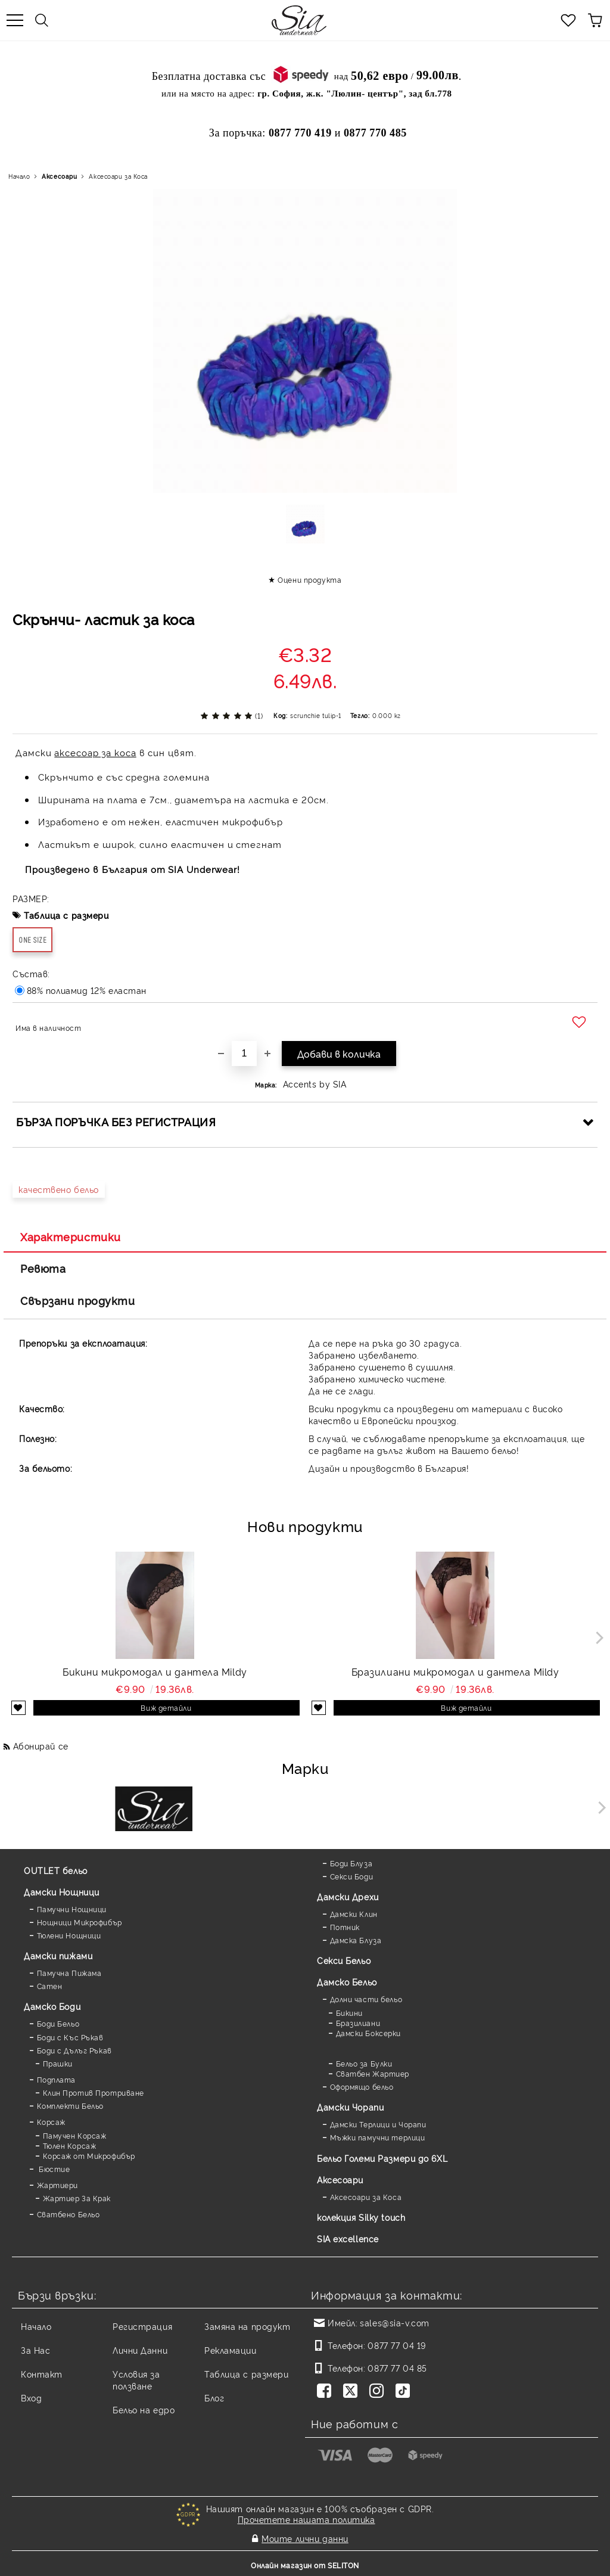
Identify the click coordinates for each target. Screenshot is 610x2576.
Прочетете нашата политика (306, 2519)
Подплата (56, 2079)
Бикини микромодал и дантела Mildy (155, 1671)
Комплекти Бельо (70, 2105)
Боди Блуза (351, 1863)
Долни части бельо (366, 1999)
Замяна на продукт (247, 2326)
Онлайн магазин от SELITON (305, 2565)
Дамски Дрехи (348, 1896)
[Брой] (244, 1053)
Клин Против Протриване (93, 2092)
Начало (19, 176)
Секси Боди (352, 1876)
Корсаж (51, 2122)
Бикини (349, 2013)
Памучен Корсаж (75, 2135)
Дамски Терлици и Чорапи (378, 2124)
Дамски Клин (354, 1914)
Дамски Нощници (61, 1891)
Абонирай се (41, 1745)
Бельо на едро (144, 2409)
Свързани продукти (77, 1300)
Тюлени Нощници (69, 1935)
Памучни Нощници (72, 1909)
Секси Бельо (344, 1960)
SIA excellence (348, 2238)
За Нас (35, 2350)
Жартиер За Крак (77, 2198)
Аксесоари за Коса (118, 176)
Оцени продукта (309, 579)
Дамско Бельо (347, 1981)
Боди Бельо (58, 2023)
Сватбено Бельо (68, 2214)
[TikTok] (405, 2391)
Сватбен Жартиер (372, 2073)
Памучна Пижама (69, 1973)
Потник (345, 1927)
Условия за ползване (136, 2379)
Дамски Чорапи (350, 2106)
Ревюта (43, 1268)
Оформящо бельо (362, 2086)
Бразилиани (358, 2023)
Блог (214, 2397)
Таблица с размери (66, 915)
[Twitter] (352, 2391)
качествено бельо (58, 1189)
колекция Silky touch (361, 2217)
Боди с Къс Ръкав (70, 2037)
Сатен (50, 1986)
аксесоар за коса (95, 752)
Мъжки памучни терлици (377, 2137)
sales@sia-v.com (394, 2322)
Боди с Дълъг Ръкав (74, 2050)
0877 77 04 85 (397, 2367)
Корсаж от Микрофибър (89, 2156)
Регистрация (142, 2326)
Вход (31, 2397)
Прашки (58, 2063)
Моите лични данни (305, 2538)
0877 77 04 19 (396, 2345)
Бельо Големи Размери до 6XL (382, 2158)
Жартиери (57, 2185)
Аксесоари (59, 176)
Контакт (42, 2373)
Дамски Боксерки (368, 2033)
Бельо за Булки (364, 2063)
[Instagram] (378, 2391)
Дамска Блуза (356, 1940)
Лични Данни (140, 2350)
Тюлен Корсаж (70, 2145)
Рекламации (230, 2350)
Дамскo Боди (52, 2006)
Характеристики (70, 1236)
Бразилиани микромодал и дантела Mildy (455, 1671)
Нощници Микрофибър (79, 1922)
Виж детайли (166, 1707)
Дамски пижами (58, 1955)
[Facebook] (326, 2391)
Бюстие (53, 2169)
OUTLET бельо (56, 1870)
